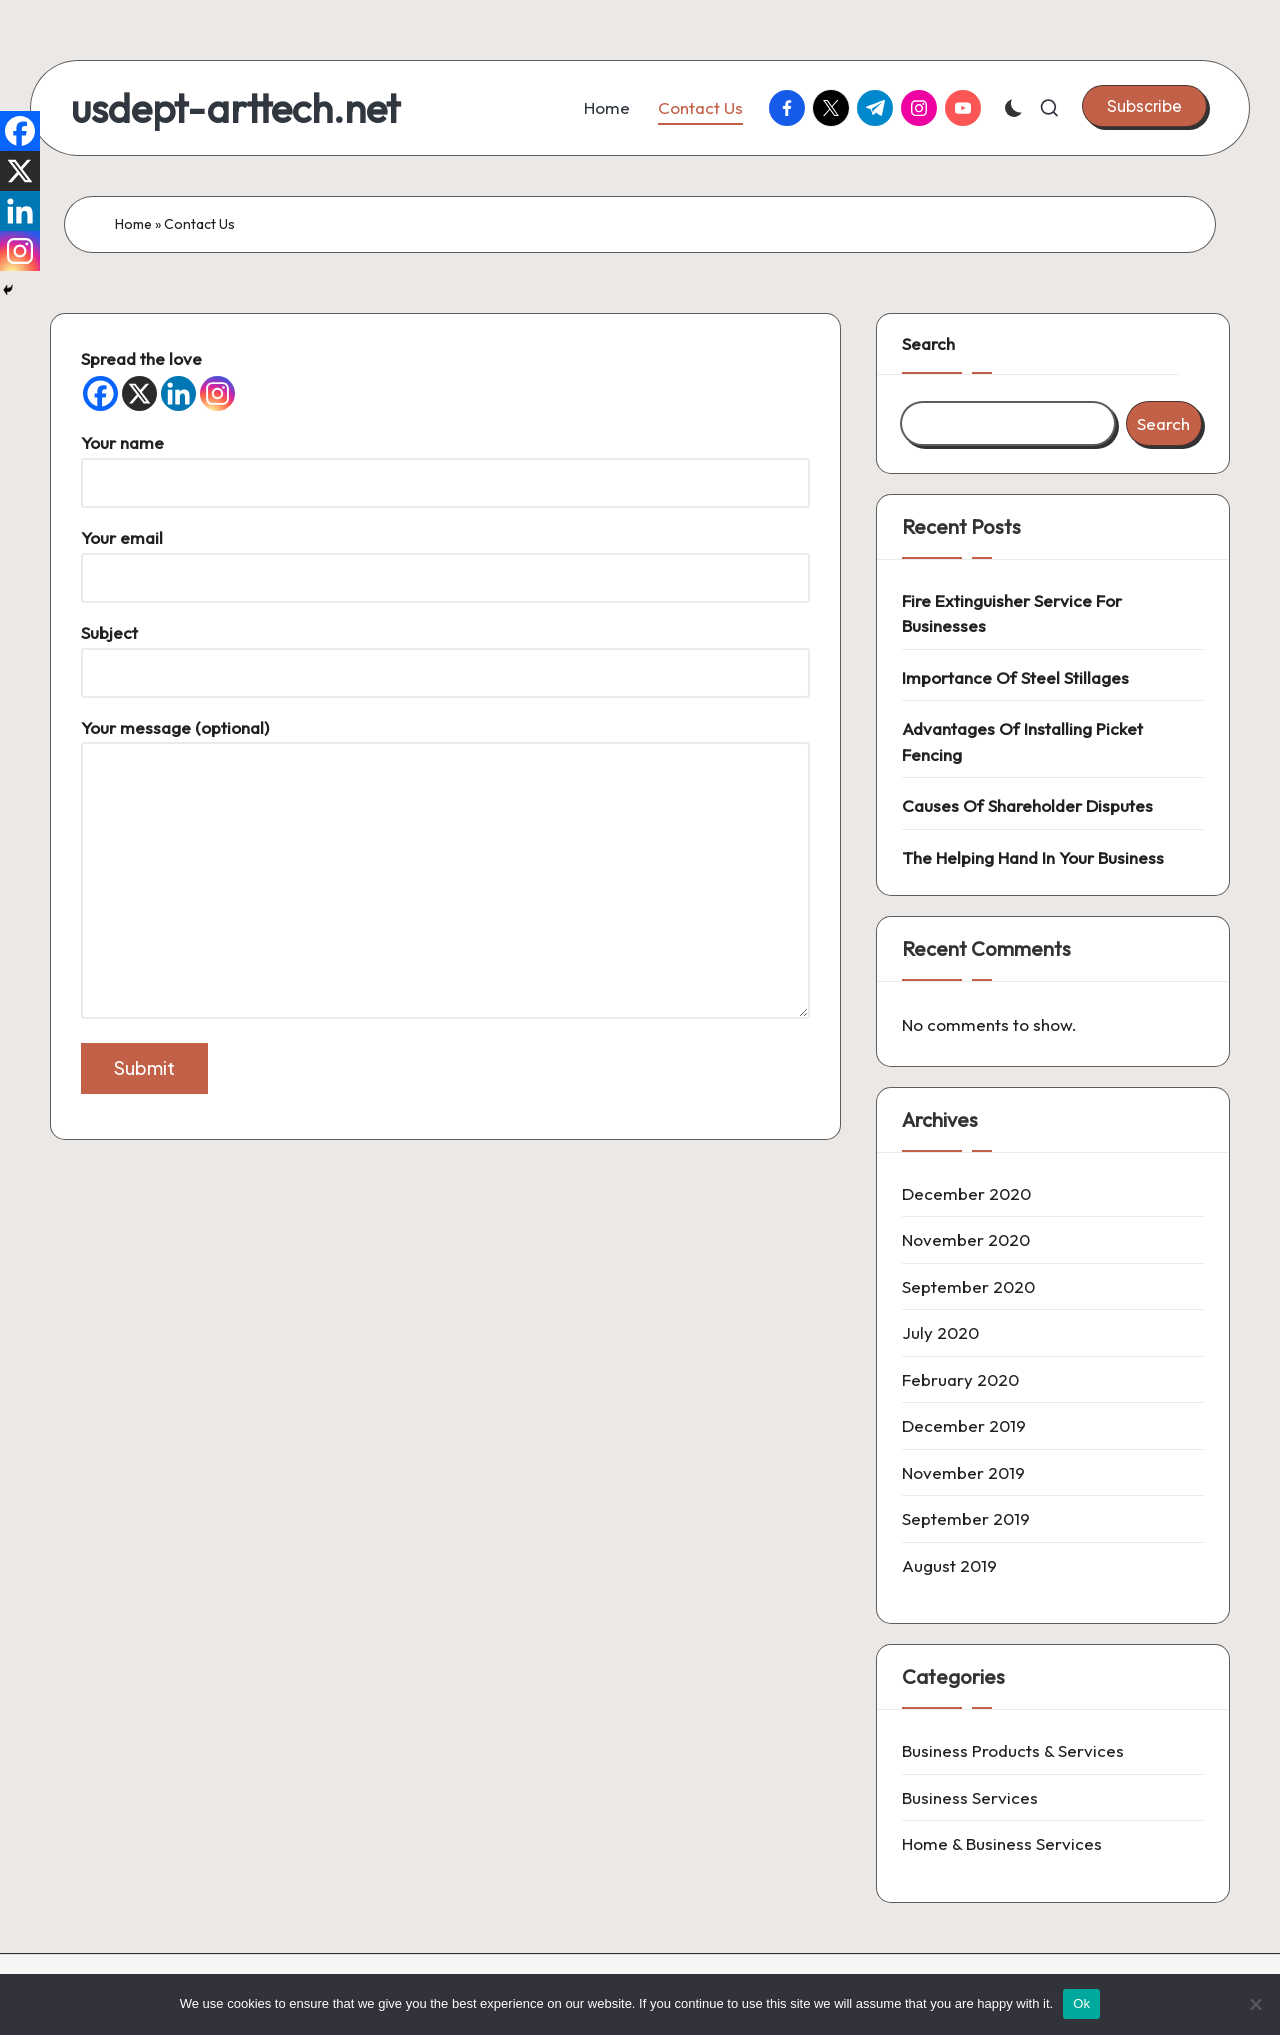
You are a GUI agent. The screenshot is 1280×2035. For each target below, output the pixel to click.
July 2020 (940, 1332)
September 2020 (968, 1286)
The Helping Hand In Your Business (1033, 857)
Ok (1081, 2003)
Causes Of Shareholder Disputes (1027, 805)
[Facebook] (100, 393)
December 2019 (964, 1425)
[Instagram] (217, 393)
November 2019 (963, 1472)
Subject (445, 652)
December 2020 (966, 1193)
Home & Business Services (1002, 1843)
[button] (1144, 106)
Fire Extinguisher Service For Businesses (1012, 613)
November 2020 (966, 1239)
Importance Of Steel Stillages (1015, 677)
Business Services (970, 1797)
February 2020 (960, 1379)
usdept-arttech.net (235, 108)
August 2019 (949, 1565)
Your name (445, 462)
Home (133, 224)
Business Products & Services (1013, 1750)
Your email (445, 557)
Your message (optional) (445, 870)
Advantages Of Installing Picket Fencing (1022, 741)
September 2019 (966, 1518)
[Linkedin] (178, 393)
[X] (139, 393)
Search (928, 343)
